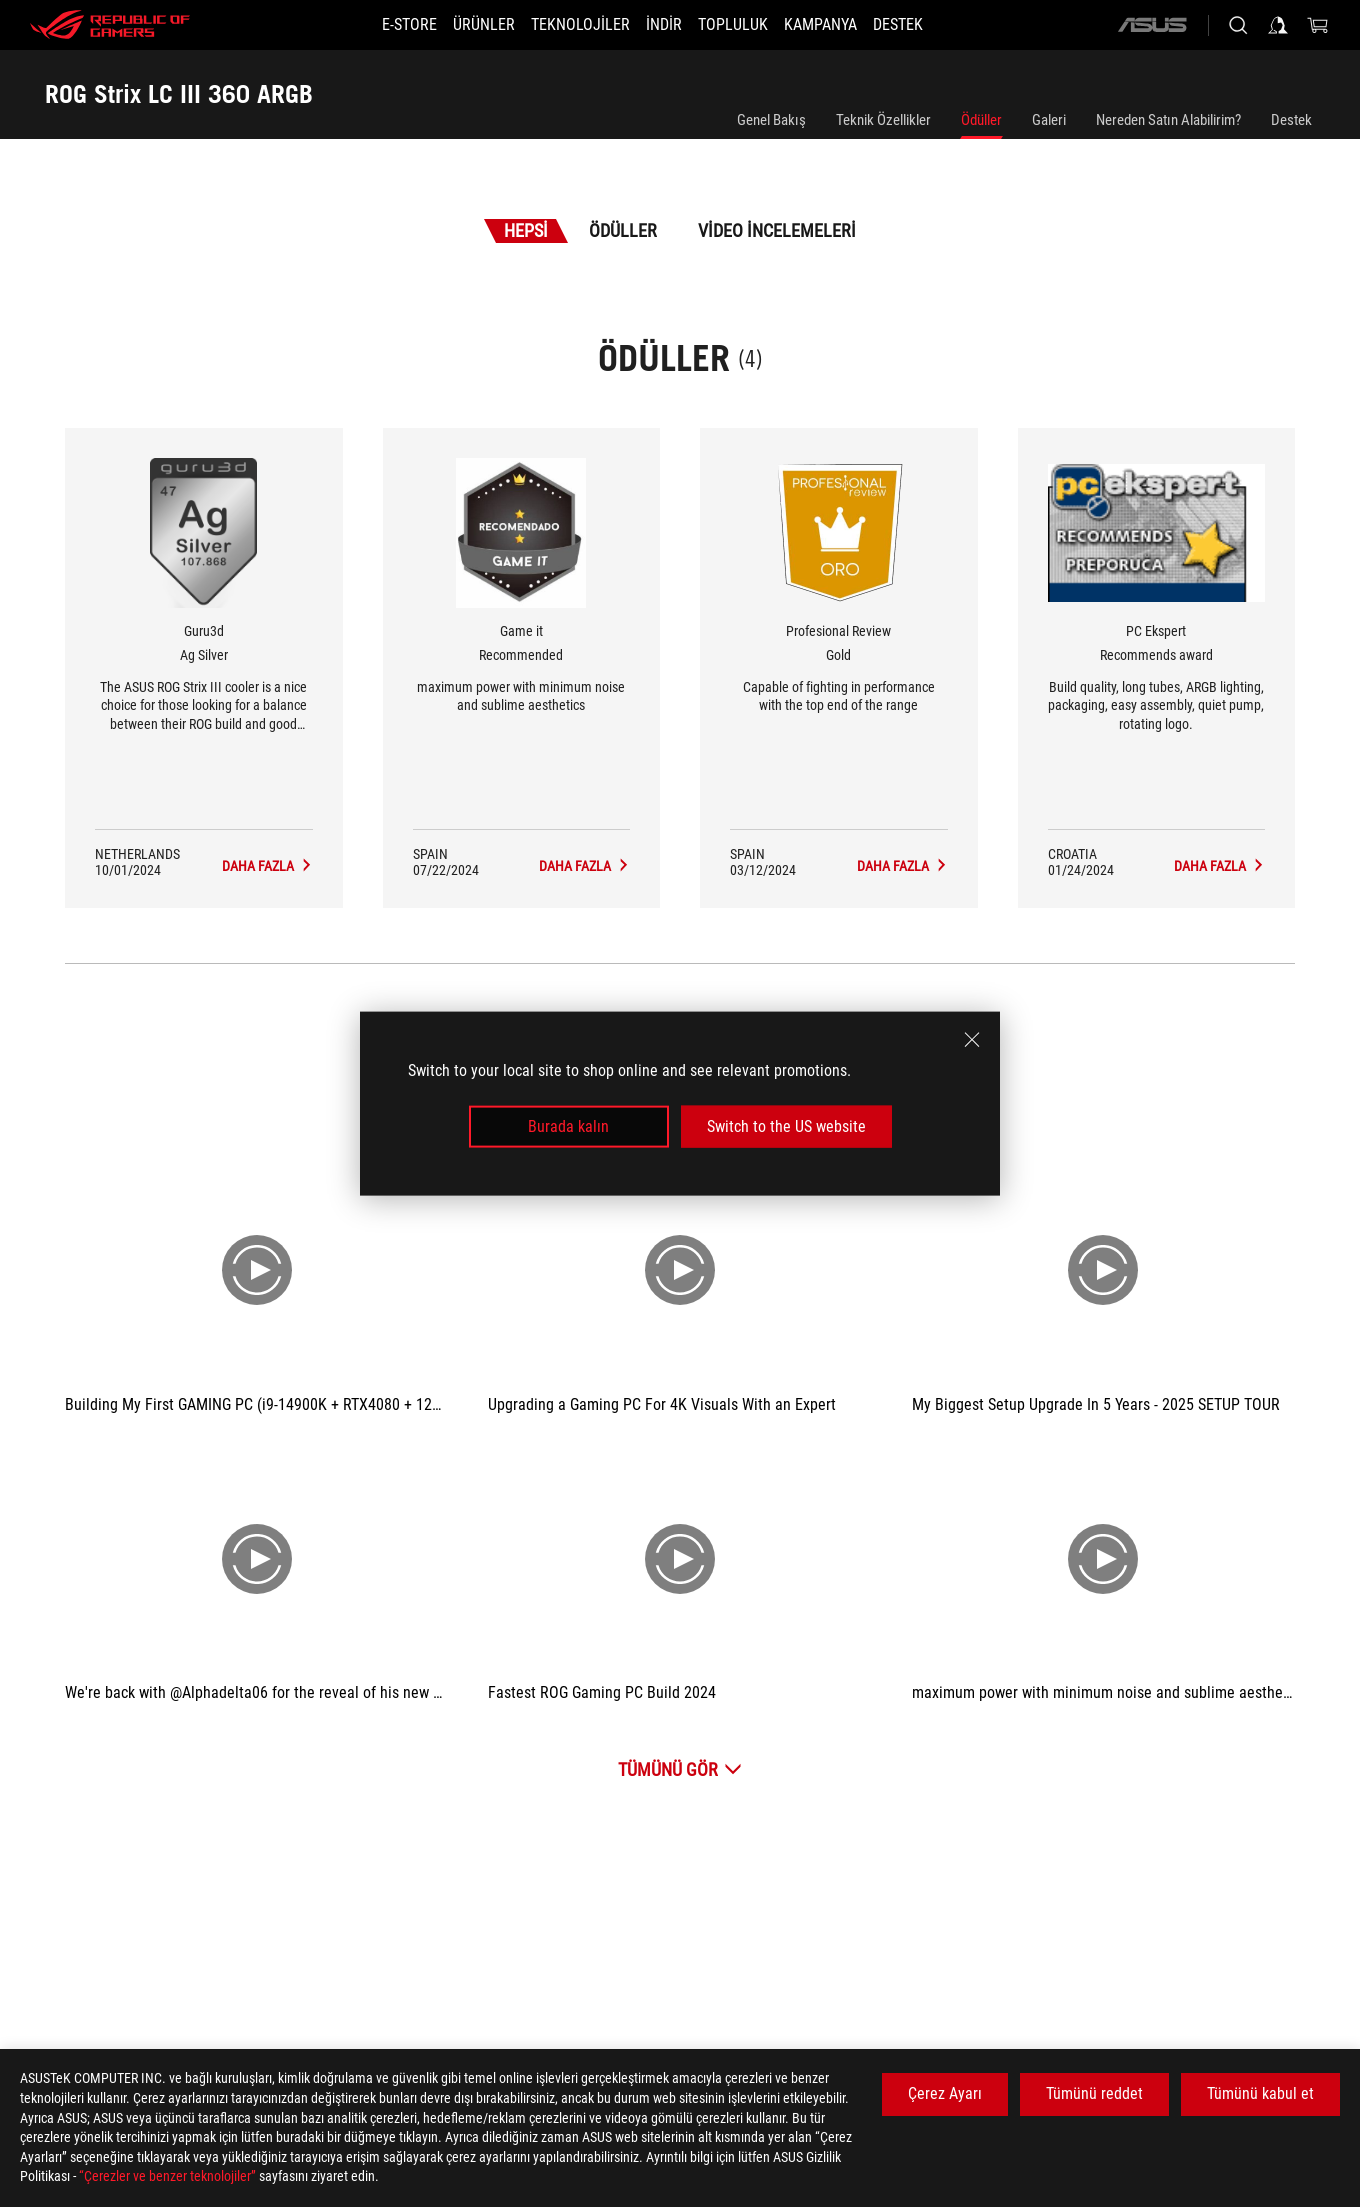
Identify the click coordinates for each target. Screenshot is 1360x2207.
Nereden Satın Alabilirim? (1168, 120)
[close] (972, 1039)
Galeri (1049, 120)
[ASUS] (1152, 25)
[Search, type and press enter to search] (1238, 25)
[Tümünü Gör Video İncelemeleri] (680, 1769)
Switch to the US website (786, 1126)
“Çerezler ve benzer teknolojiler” (167, 2176)
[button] (460, 25)
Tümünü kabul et (1260, 2093)
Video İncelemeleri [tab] (777, 230)
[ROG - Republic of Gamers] (110, 25)
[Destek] (934, 25)
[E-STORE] (373, 25)
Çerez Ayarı (945, 2093)
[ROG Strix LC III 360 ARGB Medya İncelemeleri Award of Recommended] (584, 866)
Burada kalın (568, 1126)
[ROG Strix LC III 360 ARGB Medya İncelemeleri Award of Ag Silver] (267, 866)
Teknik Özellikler (883, 120)
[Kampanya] (844, 25)
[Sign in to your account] (1278, 25)
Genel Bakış (771, 120)
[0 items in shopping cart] (1318, 25)
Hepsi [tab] (526, 230)
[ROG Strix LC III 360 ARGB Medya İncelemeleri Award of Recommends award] (1219, 866)
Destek (1291, 120)
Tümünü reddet (1094, 2093)
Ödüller (981, 120)
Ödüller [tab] (623, 230)
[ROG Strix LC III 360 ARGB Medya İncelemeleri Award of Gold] (902, 866)
